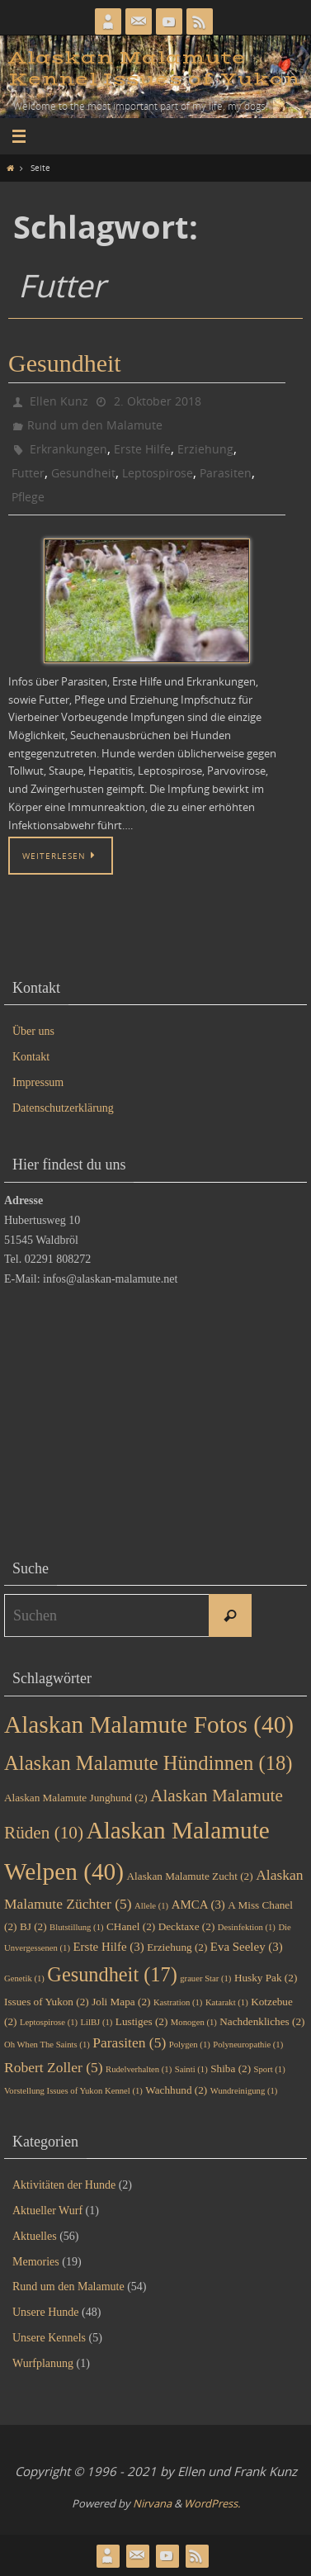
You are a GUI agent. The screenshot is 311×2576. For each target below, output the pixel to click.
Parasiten (226, 473)
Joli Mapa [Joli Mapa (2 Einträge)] (121, 2001)
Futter (28, 473)
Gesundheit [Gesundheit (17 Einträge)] (112, 1974)
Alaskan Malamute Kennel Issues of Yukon (154, 69)
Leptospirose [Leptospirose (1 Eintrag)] (49, 2022)
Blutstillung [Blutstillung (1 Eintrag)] (76, 1927)
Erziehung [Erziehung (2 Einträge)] (177, 1947)
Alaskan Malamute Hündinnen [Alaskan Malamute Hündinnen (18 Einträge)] (148, 1763)
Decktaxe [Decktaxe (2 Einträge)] (186, 1926)
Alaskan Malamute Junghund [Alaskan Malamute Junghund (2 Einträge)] (76, 1797)
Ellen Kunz (59, 401)
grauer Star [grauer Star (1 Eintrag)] (205, 1978)
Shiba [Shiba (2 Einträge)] (230, 2068)
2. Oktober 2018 (157, 401)
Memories (35, 2262)
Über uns (33, 1031)
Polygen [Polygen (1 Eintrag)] (189, 2044)
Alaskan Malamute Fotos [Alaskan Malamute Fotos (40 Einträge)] (149, 1724)
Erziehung (205, 449)
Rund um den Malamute (95, 425)
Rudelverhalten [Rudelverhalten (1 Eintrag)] (139, 2069)
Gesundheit (64, 363)
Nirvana (152, 2503)
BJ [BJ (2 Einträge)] (33, 1926)
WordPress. (212, 2503)
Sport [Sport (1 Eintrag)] (269, 2069)
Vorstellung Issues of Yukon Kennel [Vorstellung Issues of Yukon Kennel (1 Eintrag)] (73, 2090)
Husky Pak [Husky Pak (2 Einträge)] (265, 1977)
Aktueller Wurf (47, 2210)
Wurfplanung (42, 2363)
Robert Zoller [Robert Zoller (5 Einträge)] (53, 2067)
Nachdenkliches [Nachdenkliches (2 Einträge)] (261, 2021)
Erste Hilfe (142, 449)
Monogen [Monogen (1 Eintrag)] (194, 2022)
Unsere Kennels (49, 2338)
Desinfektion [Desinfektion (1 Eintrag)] (247, 1927)
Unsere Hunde (45, 2312)
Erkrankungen (68, 449)
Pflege (28, 497)
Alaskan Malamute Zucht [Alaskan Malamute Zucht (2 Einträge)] (190, 1876)
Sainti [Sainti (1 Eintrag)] (191, 2069)
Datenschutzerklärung (63, 1108)
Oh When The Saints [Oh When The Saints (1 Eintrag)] (47, 2044)
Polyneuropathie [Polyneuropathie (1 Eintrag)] (248, 2044)
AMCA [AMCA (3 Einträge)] (198, 1904)
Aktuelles (34, 2236)
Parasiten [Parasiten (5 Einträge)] (129, 2042)
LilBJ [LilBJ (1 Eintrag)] (97, 2022)
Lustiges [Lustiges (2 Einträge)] (141, 2021)
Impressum (38, 1082)
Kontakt (30, 1057)
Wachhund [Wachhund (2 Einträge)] (176, 2090)
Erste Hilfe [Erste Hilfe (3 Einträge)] (108, 1946)
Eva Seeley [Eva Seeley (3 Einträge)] (246, 1946)
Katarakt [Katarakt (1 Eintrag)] (226, 2002)
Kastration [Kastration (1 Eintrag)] (177, 2002)
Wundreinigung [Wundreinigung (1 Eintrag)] (244, 2090)
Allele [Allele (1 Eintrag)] (151, 1905)
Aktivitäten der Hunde (63, 2185)
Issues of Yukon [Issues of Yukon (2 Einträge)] (46, 2001)
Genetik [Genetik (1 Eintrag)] (24, 1978)
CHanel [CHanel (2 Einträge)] (130, 1926)
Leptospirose (157, 473)
